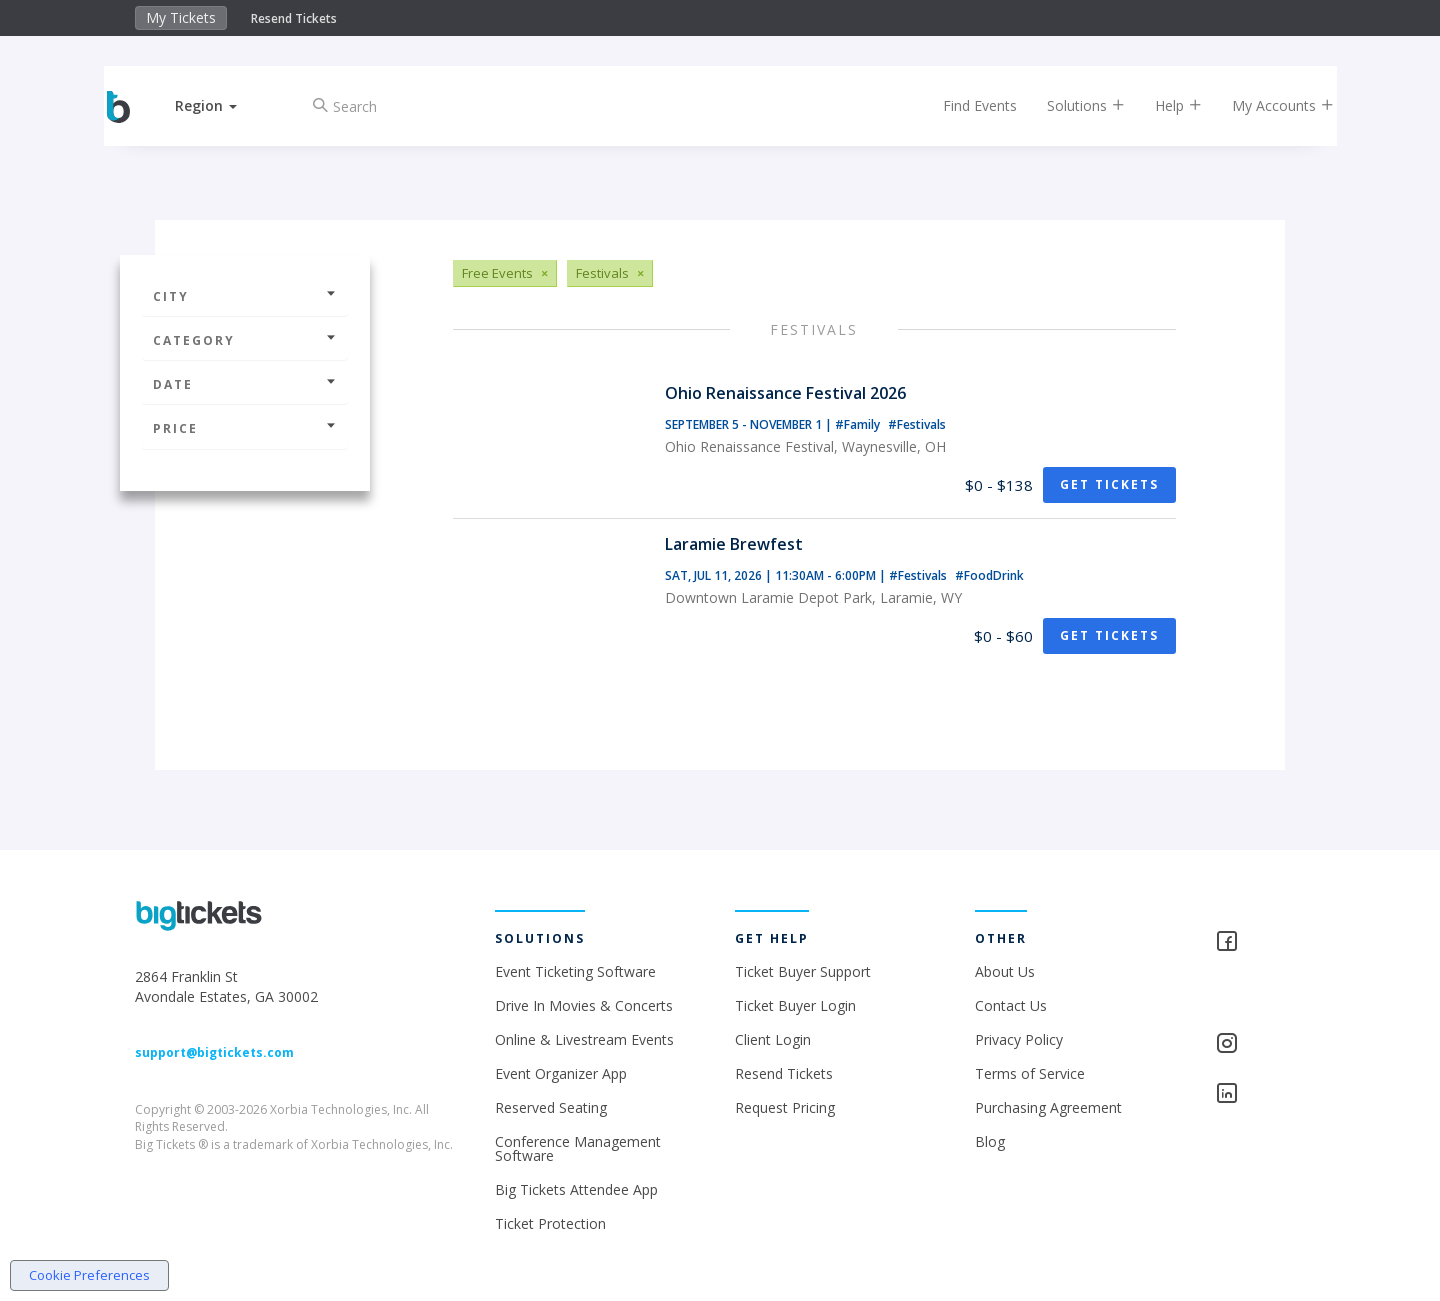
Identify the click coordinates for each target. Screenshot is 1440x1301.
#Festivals (917, 424)
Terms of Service (1030, 1073)
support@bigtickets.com (214, 1052)
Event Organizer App (561, 1073)
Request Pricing (785, 1107)
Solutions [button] (1070, 105)
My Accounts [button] (1267, 105)
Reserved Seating (551, 1107)
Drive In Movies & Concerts (584, 1005)
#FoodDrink (989, 575)
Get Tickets (1109, 484)
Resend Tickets (294, 18)
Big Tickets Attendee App (576, 1189)
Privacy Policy (1019, 1039)
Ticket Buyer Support (803, 971)
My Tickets (181, 17)
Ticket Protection (550, 1223)
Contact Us (1011, 1005)
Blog (990, 1141)
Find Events (964, 105)
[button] (223, 105)
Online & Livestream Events (584, 1039)
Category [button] (245, 340)
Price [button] (245, 428)
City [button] (245, 296)
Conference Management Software (578, 1148)
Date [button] (245, 384)
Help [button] (1162, 105)
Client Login (773, 1039)
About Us (1005, 971)
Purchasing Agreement (1048, 1107)
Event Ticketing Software (575, 971)
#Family (859, 424)
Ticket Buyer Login (795, 1005)
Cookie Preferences (89, 1275)
